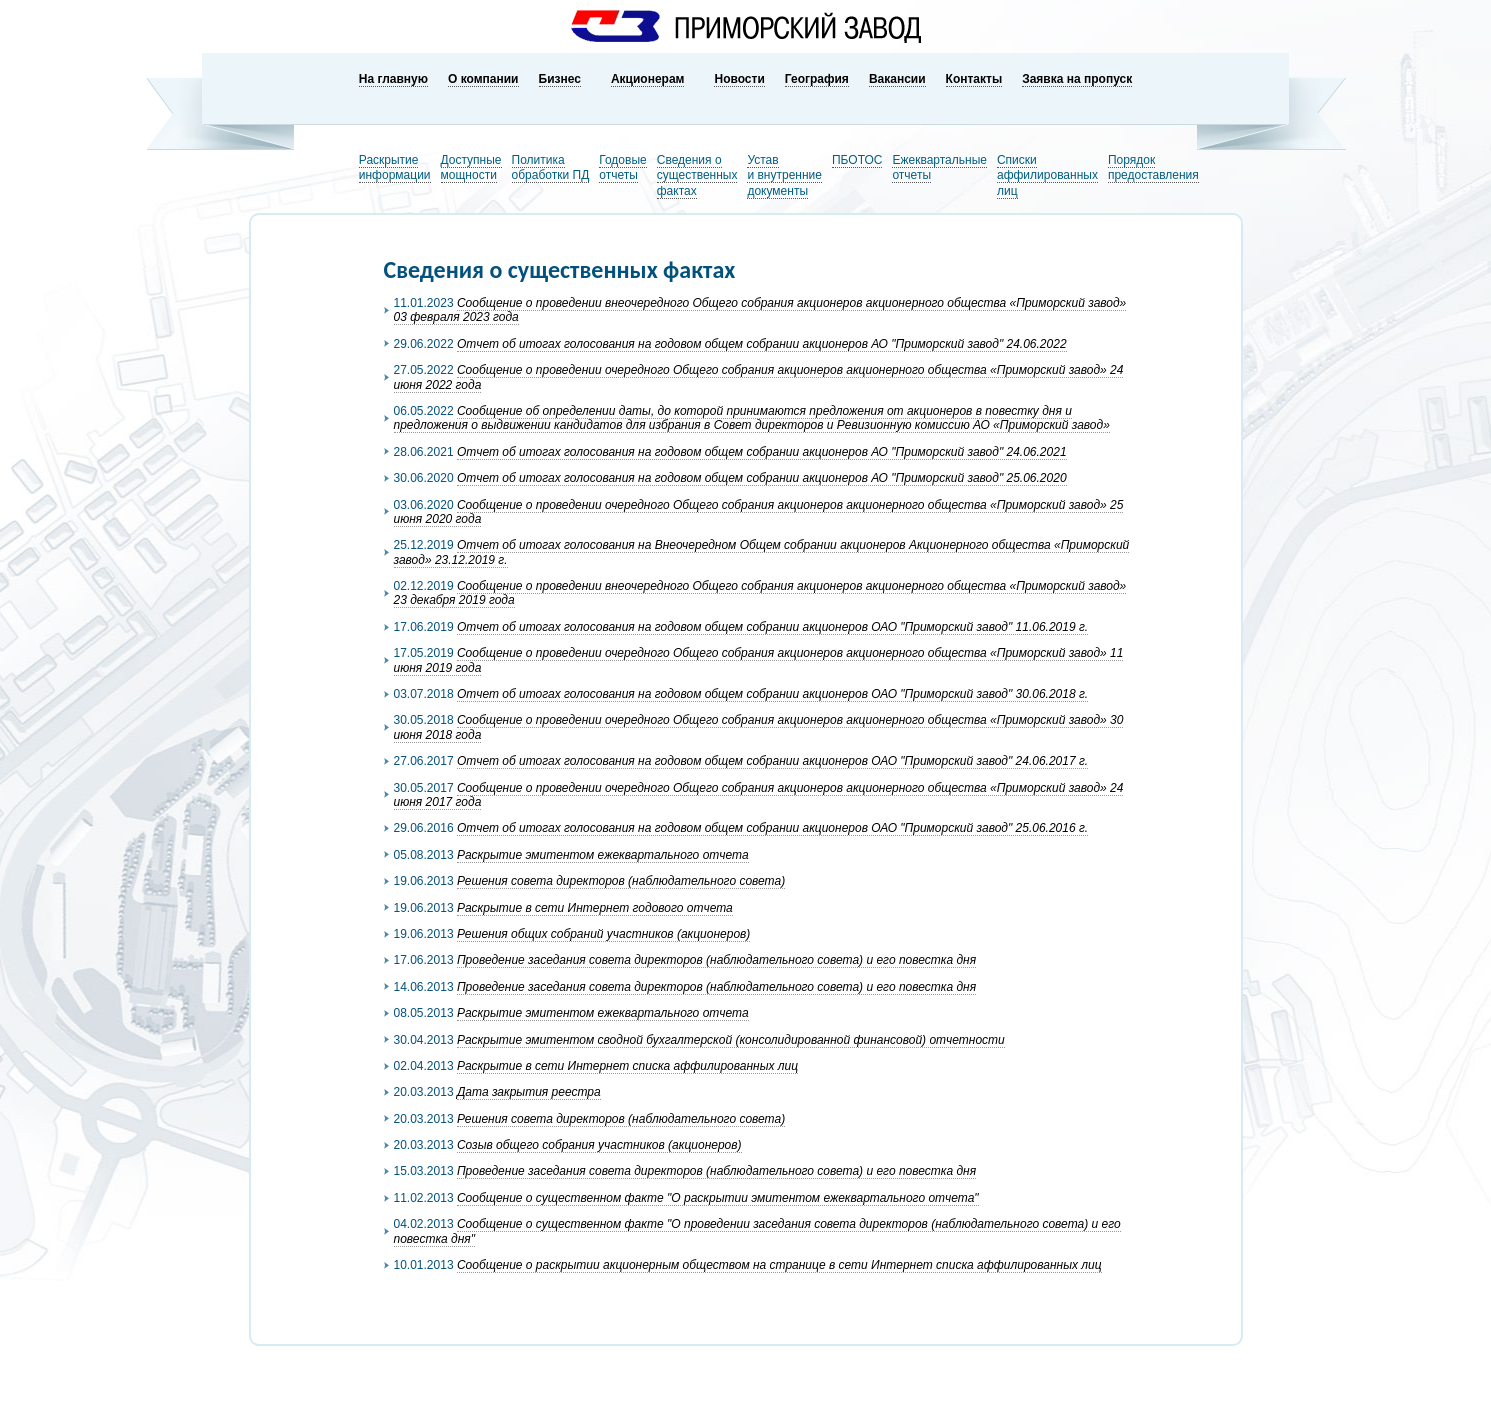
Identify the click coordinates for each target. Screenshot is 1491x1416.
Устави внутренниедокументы (784, 175)
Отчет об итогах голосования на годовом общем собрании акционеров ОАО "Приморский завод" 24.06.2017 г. (772, 761)
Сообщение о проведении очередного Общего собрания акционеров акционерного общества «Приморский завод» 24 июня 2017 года (759, 795)
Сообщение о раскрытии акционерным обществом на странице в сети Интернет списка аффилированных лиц (779, 1265)
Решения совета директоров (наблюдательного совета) (621, 881)
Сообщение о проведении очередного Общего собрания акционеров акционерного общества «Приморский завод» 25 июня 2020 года (759, 512)
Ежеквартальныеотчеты (939, 168)
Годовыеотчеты (622, 168)
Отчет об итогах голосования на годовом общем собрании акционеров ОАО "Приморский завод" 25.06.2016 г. (772, 828)
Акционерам (648, 79)
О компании (483, 79)
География (817, 79)
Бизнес (560, 79)
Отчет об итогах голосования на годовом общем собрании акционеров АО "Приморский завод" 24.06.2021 (762, 452)
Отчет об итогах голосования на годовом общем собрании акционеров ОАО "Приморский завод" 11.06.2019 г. (772, 627)
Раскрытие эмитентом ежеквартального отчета (603, 855)
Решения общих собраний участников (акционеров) (603, 934)
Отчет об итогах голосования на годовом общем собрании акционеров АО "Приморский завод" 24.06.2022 (762, 344)
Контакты (974, 79)
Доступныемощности (471, 168)
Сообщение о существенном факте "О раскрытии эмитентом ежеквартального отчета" (718, 1198)
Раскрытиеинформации (395, 168)
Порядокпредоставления (1153, 168)
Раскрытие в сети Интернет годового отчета (595, 908)
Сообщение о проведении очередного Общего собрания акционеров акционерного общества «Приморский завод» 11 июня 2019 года (759, 660)
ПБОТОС (857, 160)
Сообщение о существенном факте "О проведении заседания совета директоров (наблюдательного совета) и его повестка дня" (757, 1231)
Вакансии (897, 79)
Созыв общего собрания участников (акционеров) (599, 1145)
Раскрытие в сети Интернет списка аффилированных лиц (627, 1066)
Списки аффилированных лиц (1047, 175)
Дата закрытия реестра (529, 1092)
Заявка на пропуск (1077, 79)
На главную (393, 79)
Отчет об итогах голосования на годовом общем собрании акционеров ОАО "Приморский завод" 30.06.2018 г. (772, 694)
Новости (739, 79)
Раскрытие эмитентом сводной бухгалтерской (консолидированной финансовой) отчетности (731, 1040)
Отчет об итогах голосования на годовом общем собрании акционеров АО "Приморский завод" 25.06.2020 (762, 478)
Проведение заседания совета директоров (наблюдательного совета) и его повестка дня (716, 960)
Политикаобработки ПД (551, 168)
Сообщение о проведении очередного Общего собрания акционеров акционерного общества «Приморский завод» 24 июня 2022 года (759, 377)
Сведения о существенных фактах (697, 175)
